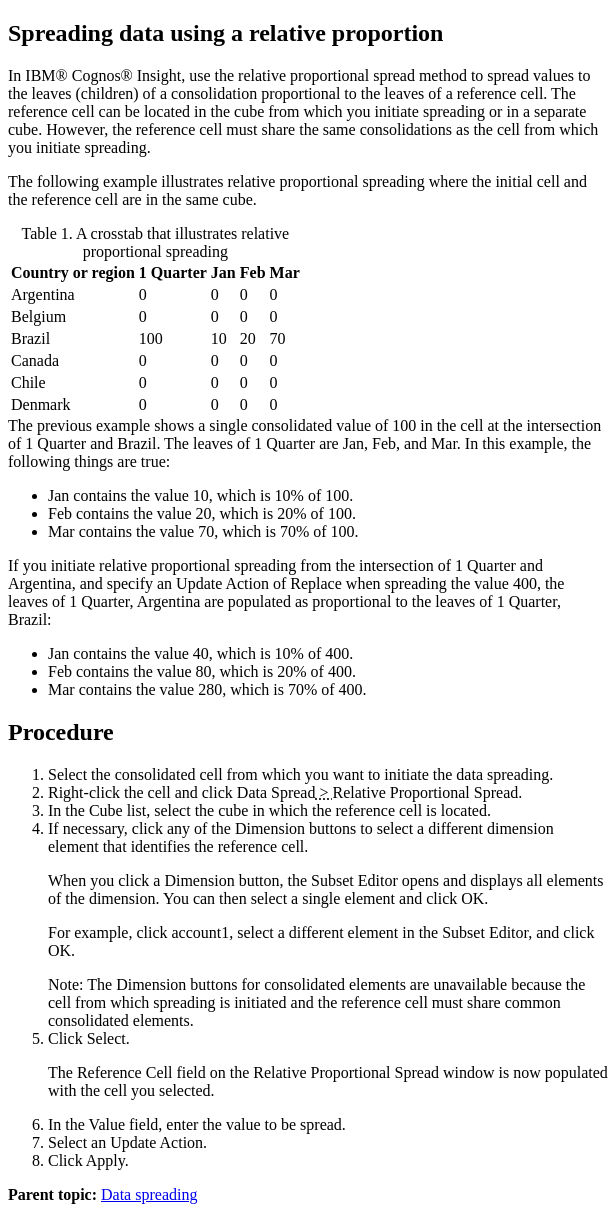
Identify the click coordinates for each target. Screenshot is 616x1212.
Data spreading (149, 1194)
